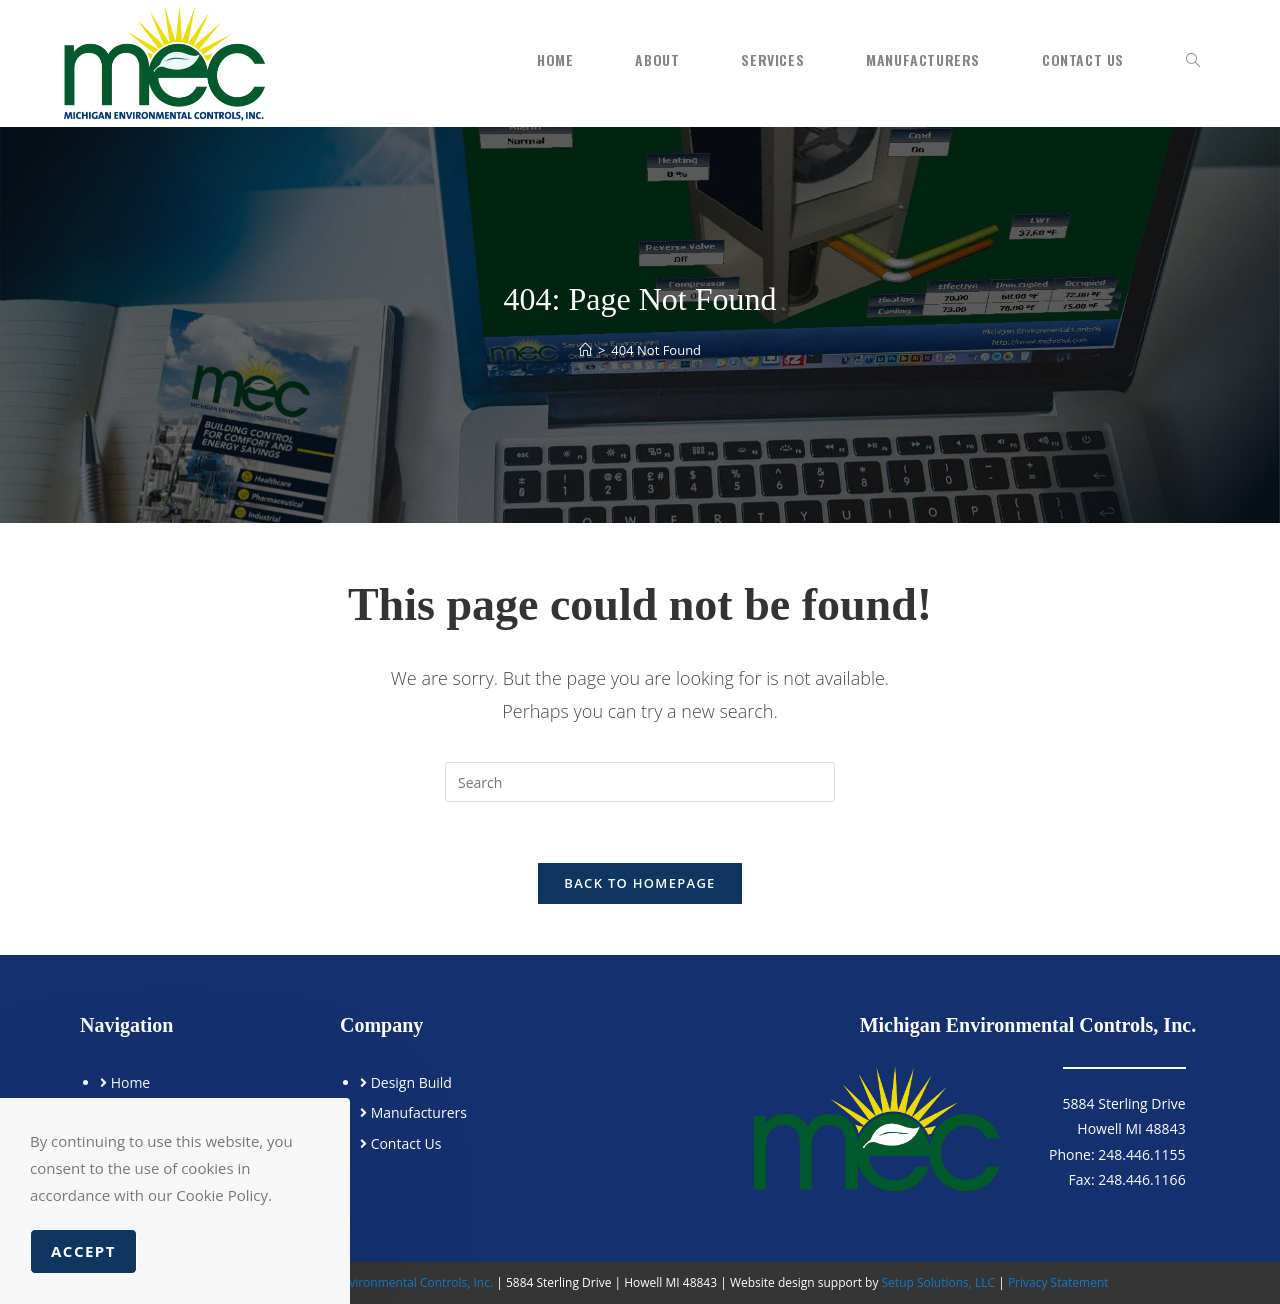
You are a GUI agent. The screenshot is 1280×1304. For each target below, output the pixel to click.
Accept (83, 1251)
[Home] (585, 350)
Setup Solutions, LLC (939, 1282)
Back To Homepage (639, 883)
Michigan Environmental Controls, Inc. (389, 1282)
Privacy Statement (1058, 1282)
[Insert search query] (640, 782)
